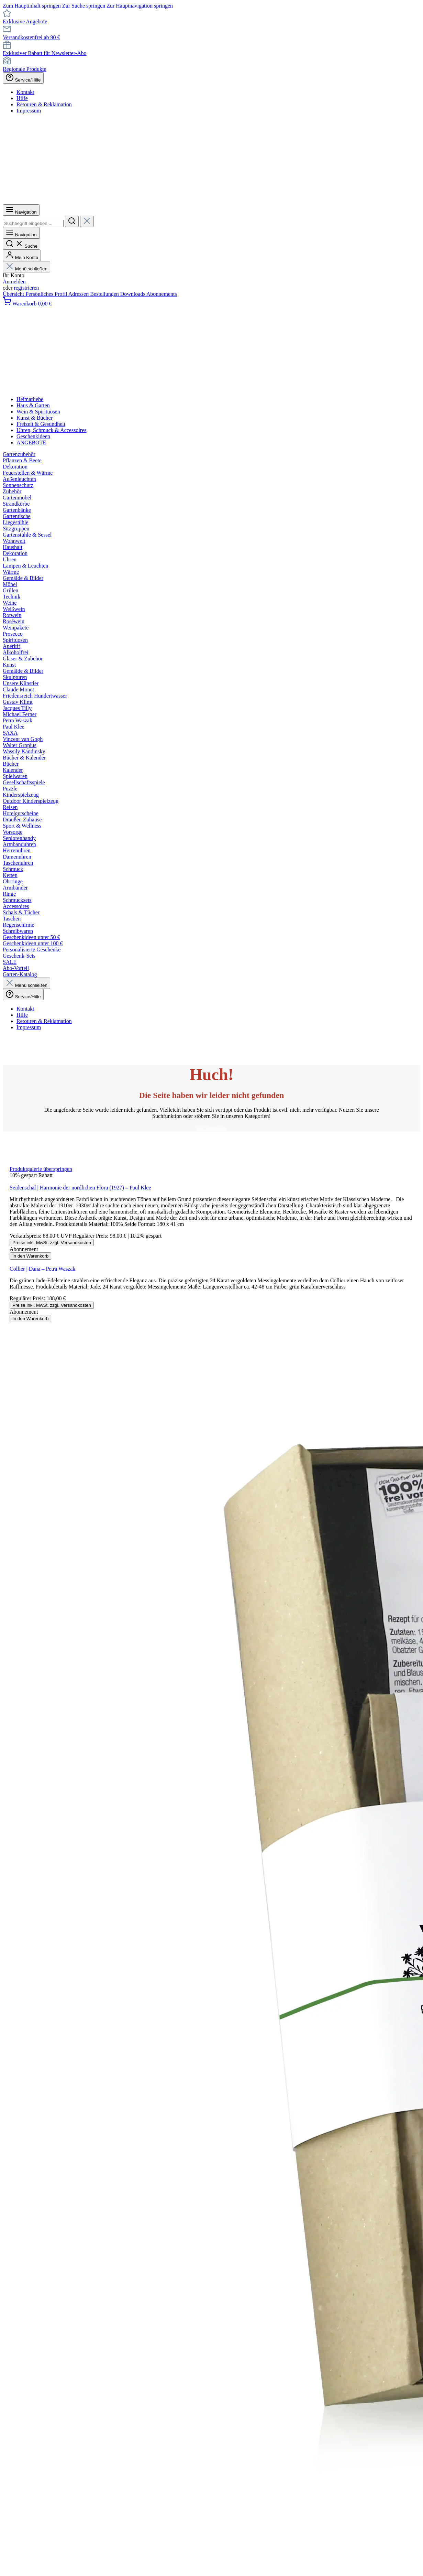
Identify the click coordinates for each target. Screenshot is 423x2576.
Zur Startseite (211, 1128)
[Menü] (21, 210)
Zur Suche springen (84, 6)
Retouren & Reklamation (44, 104)
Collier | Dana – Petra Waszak (42, 1269)
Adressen (79, 294)
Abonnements (161, 294)
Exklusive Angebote (25, 21)
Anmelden (14, 281)
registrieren (26, 288)
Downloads (133, 294)
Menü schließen (26, 268)
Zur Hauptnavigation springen (140, 6)
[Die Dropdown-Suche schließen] (87, 221)
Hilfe (22, 98)
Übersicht (14, 294)
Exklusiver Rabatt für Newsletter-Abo (45, 53)
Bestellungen (105, 294)
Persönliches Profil (46, 294)
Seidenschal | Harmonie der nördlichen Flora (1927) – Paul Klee (80, 1187)
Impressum (28, 111)
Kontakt (25, 92)
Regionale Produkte (24, 69)
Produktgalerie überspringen (41, 1169)
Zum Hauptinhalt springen (32, 6)
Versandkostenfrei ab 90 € (31, 37)
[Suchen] (72, 221)
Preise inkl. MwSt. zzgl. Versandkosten (51, 1242)
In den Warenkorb (30, 1256)
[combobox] (33, 223)
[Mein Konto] (22, 255)
